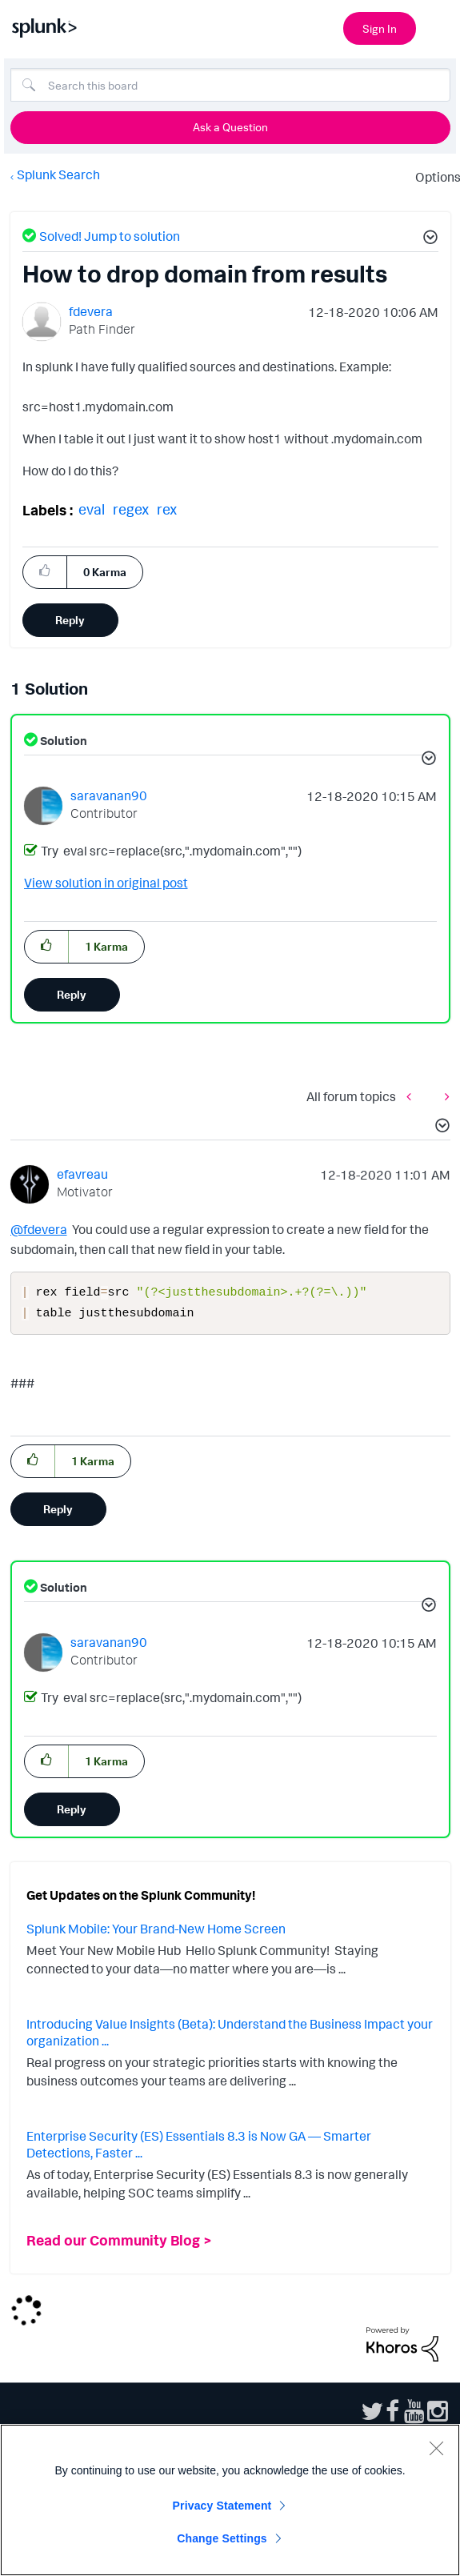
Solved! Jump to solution (109, 236)
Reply (70, 620)
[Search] (230, 85)
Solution (62, 740)
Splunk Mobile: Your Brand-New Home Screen (156, 1932)
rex (167, 509)
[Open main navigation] (438, 26)
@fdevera (38, 1229)
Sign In (379, 28)
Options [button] (432, 177)
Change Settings (222, 2538)
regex (131, 509)
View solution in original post (106, 883)
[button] (428, 239)
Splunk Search (58, 174)
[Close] (436, 2448)
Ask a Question (230, 127)
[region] (230, 2500)
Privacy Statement (222, 2505)
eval (91, 509)
